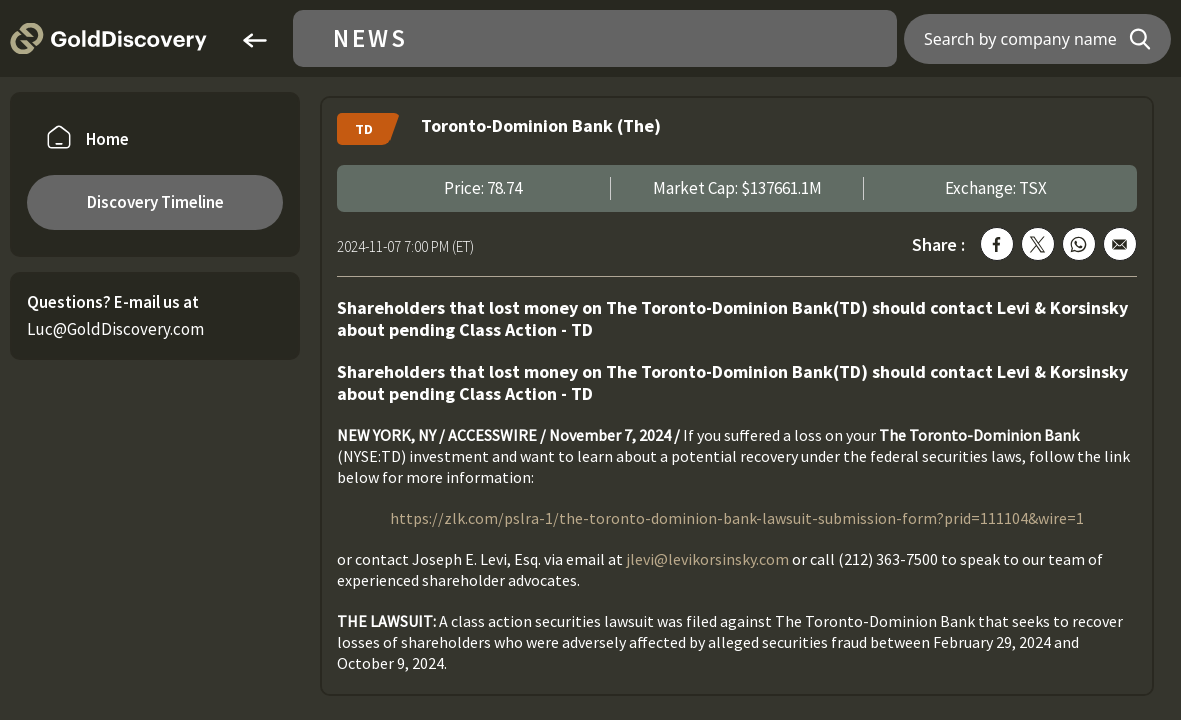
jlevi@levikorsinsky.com (707, 559)
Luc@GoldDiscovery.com (115, 329)
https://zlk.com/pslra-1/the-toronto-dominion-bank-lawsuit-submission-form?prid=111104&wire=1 (737, 518)
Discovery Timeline (155, 202)
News (370, 38)
